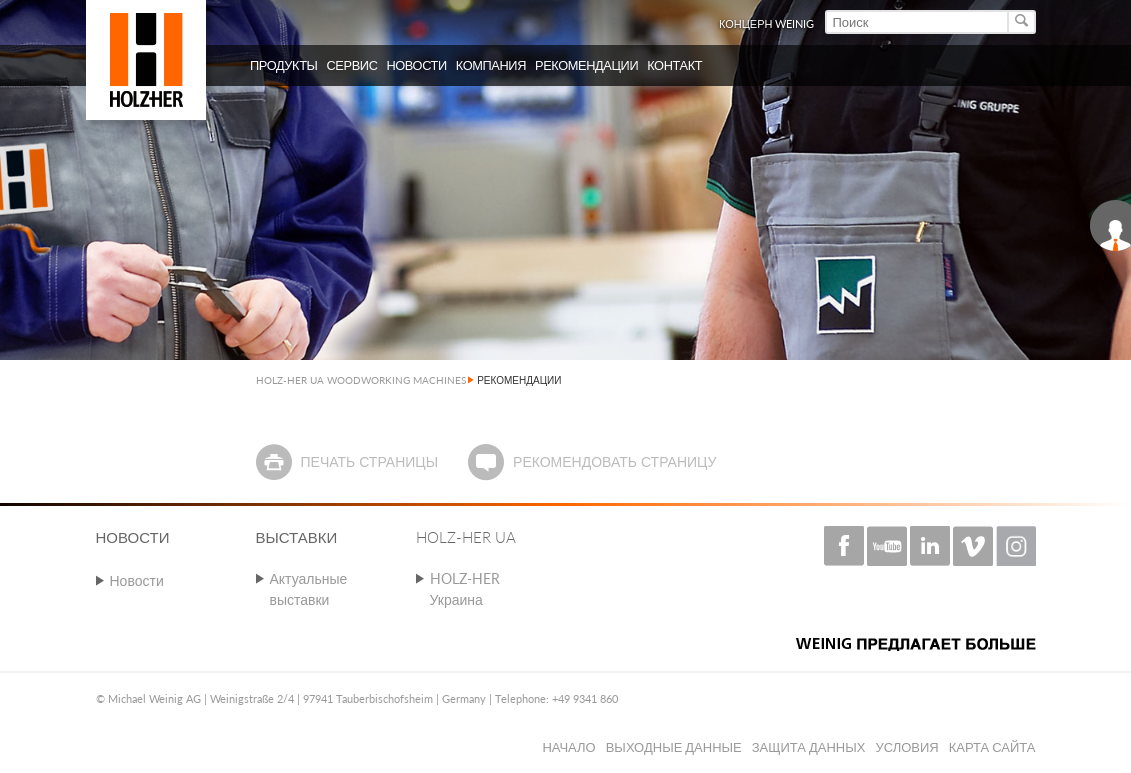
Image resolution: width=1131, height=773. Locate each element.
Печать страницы (369, 461)
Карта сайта (992, 747)
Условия (906, 747)
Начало (568, 747)
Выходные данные (674, 747)
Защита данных (809, 747)
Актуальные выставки (309, 589)
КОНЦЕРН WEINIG (767, 23)
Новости (137, 580)
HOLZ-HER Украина (465, 589)
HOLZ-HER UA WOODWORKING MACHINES (361, 380)
